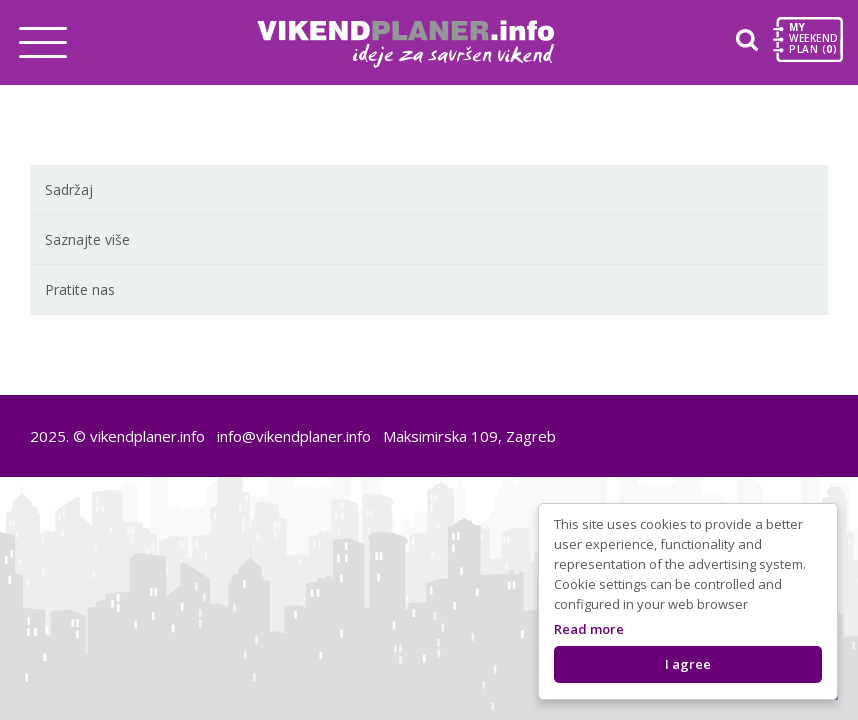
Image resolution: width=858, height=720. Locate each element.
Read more (589, 629)
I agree (688, 664)
